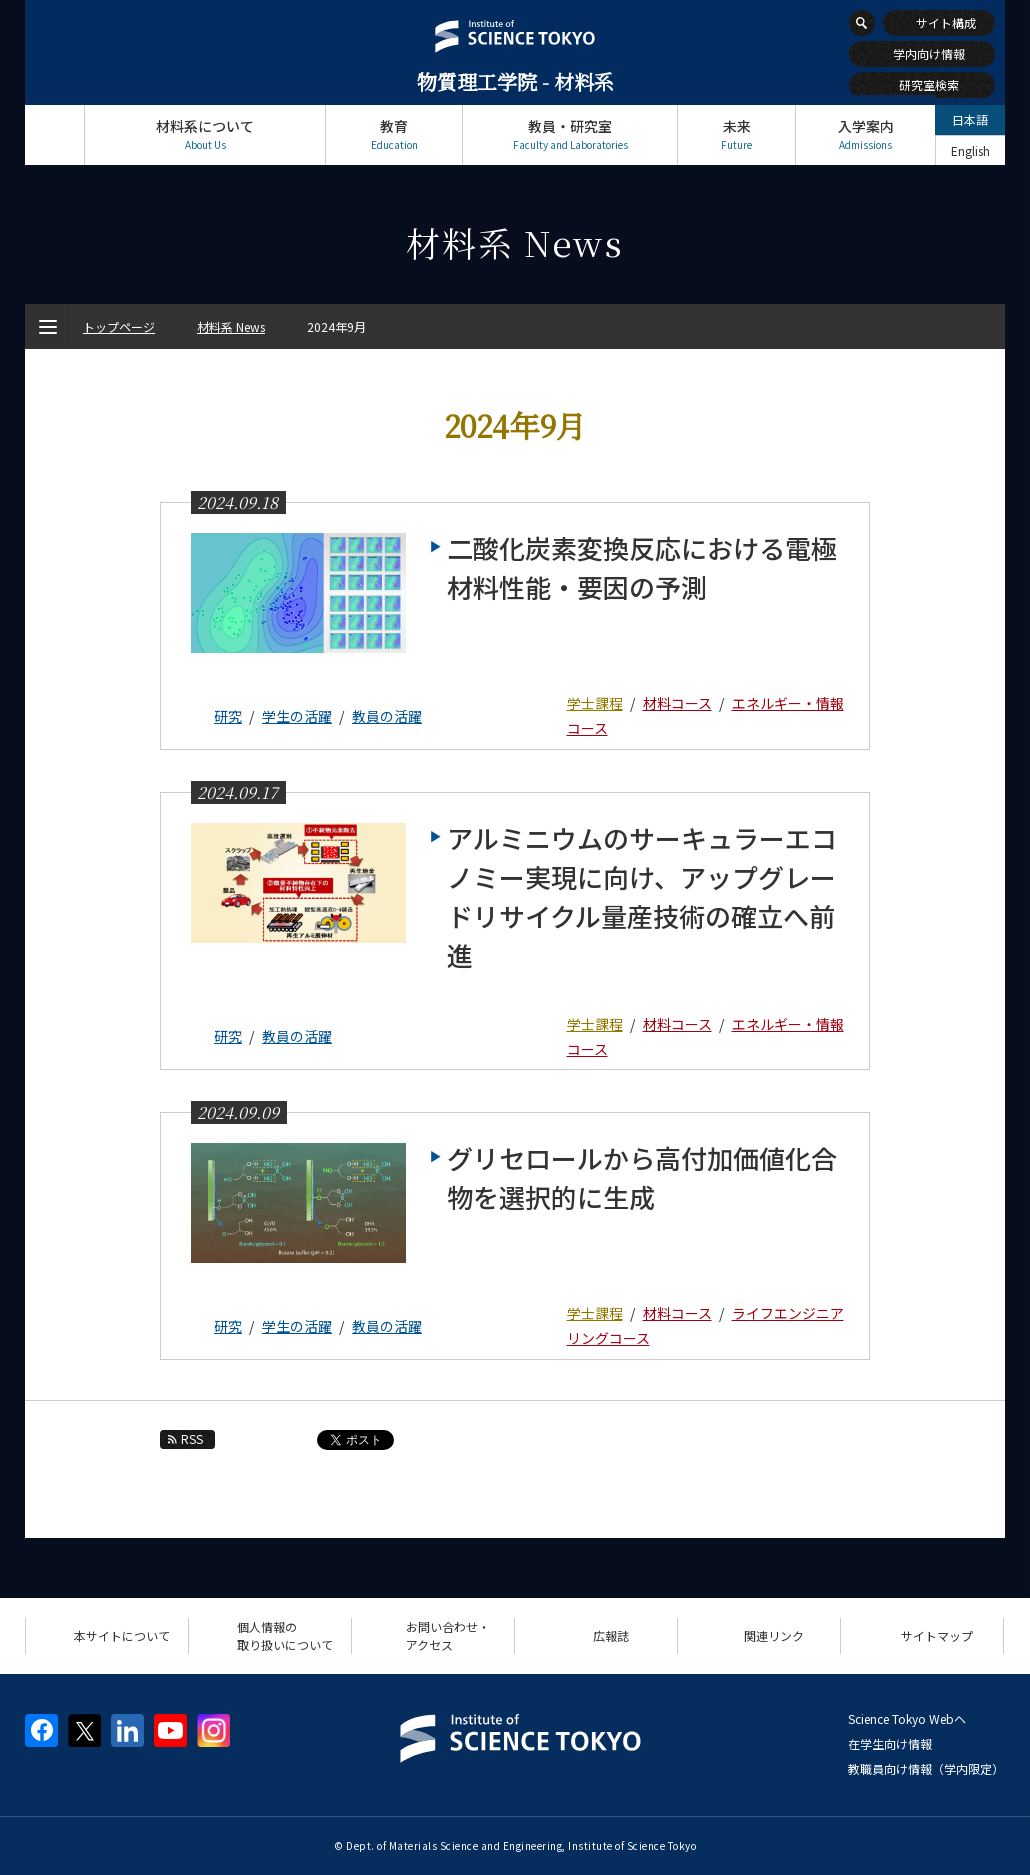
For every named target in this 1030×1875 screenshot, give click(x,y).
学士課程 (595, 703)
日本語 (970, 119)
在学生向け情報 (890, 1743)
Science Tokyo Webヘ (907, 1718)
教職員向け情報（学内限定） (926, 1768)
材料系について (205, 134)
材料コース (677, 703)
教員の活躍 (387, 716)
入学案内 (865, 134)
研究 (228, 716)
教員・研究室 (570, 134)
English (970, 150)
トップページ (54, 134)
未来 (736, 134)
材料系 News (231, 326)
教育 (394, 134)
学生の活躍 (297, 716)
